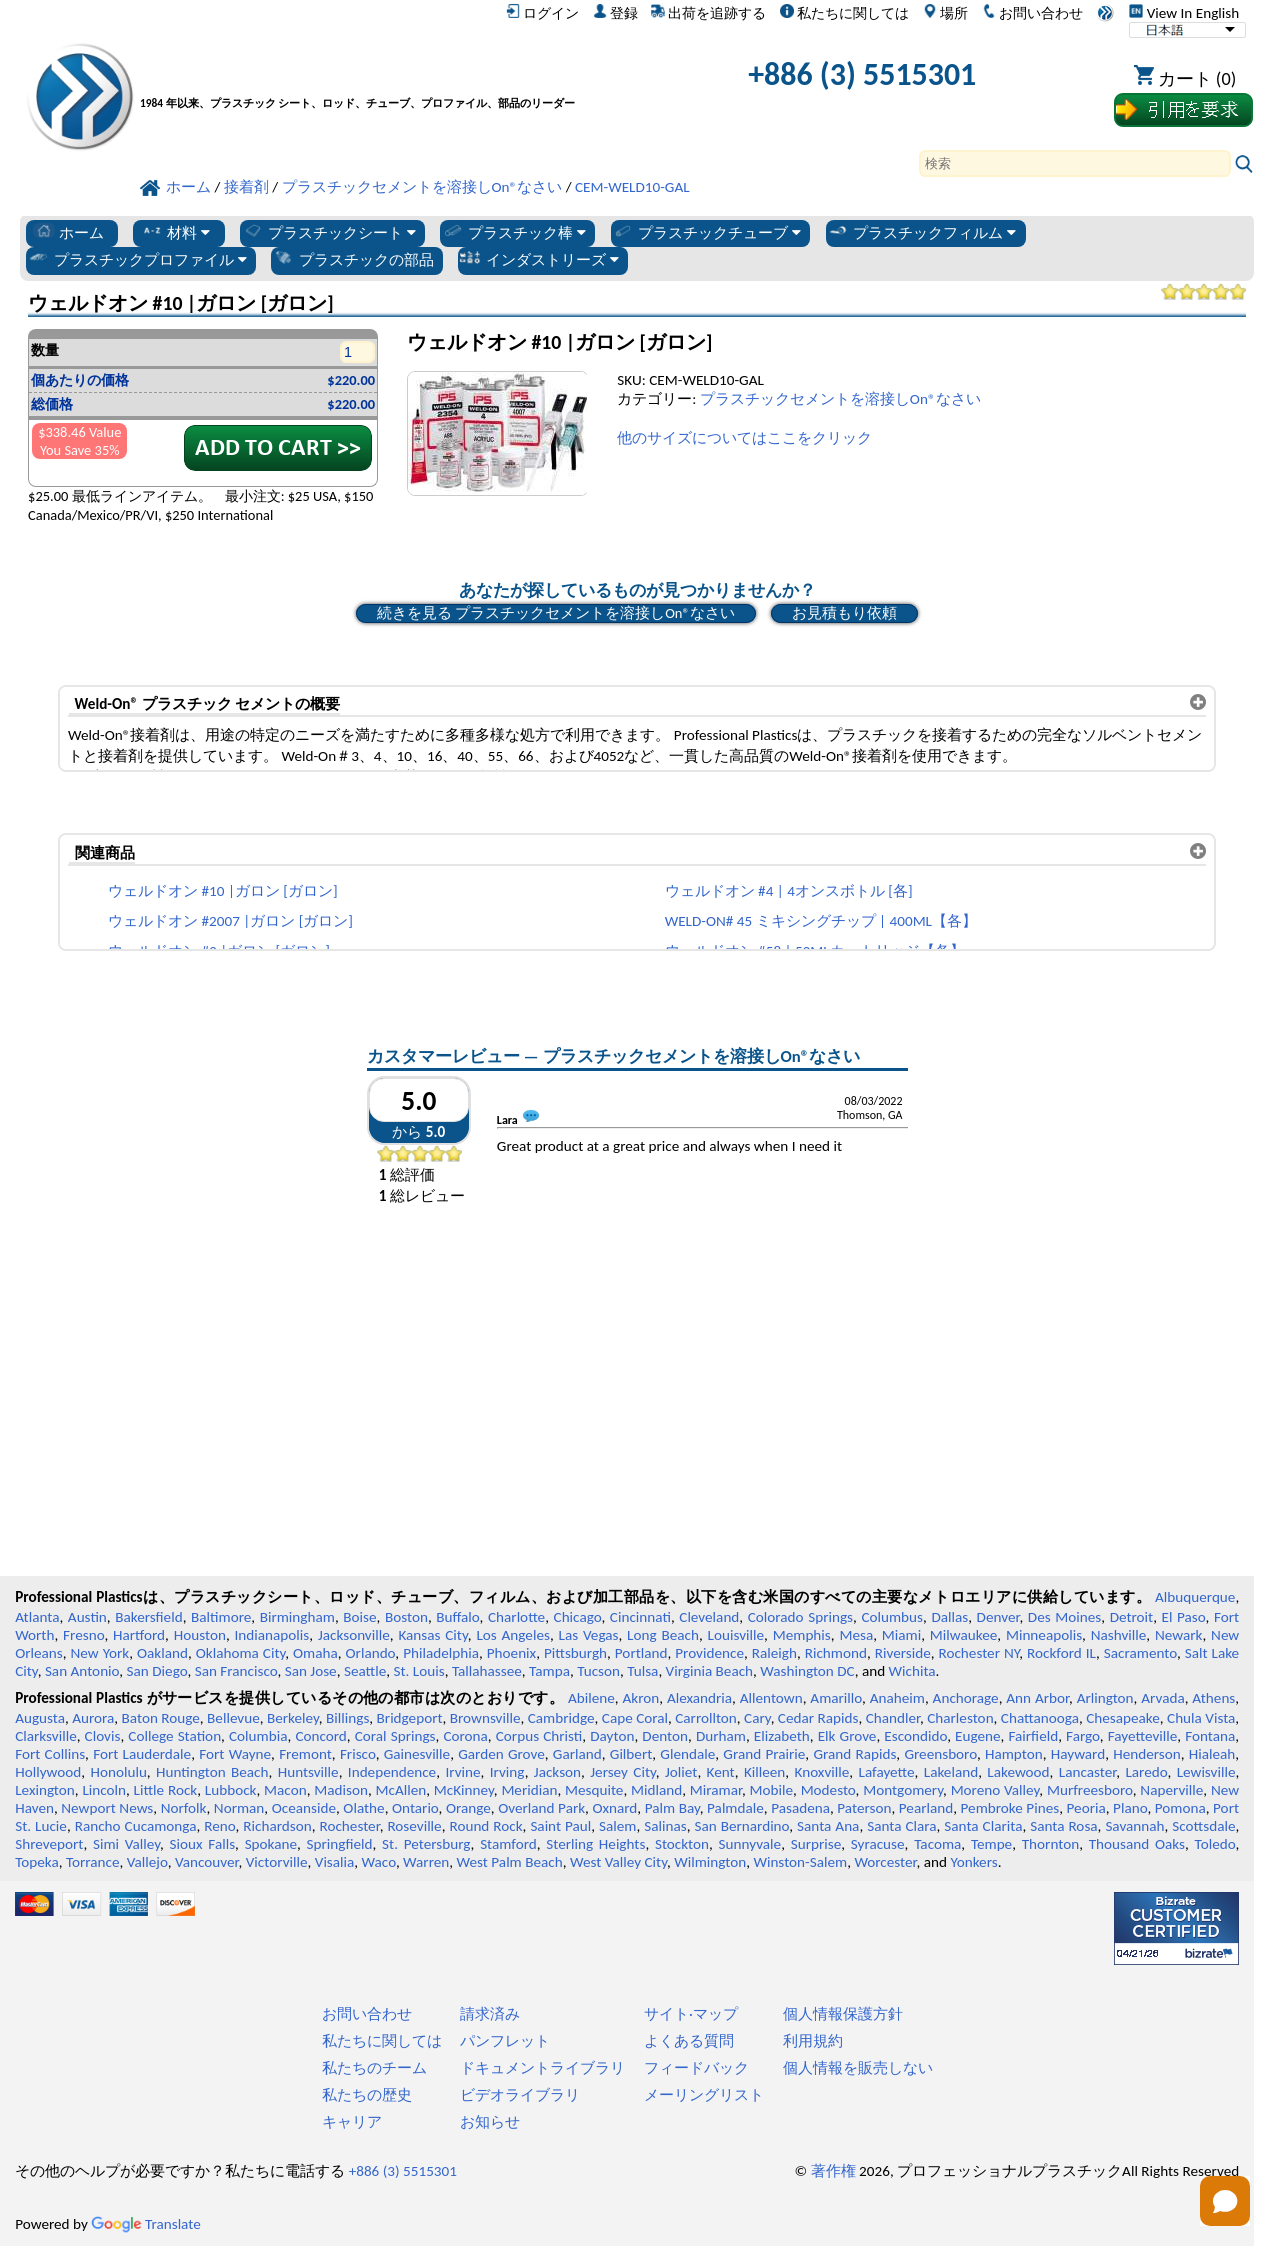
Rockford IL (1061, 1653)
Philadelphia (441, 1653)
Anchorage (966, 1698)
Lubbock (231, 1790)
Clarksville (46, 1736)
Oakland (162, 1653)
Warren (426, 1862)
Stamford (508, 1844)
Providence (709, 1653)
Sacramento (1140, 1653)
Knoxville (822, 1772)
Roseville (414, 1826)
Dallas (949, 1617)
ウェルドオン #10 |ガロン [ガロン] (223, 891)
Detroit (1132, 1617)
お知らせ (490, 2122)
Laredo (1146, 1772)
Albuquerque (1195, 1597)
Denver (998, 1617)
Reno (219, 1826)
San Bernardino (741, 1826)
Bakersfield (148, 1617)
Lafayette (887, 1772)
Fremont (305, 1754)
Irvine (462, 1772)
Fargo (1083, 1736)
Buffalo (457, 1617)
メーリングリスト (704, 2095)
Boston (406, 1617)
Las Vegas (589, 1635)
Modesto (828, 1790)
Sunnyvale (750, 1844)
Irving (507, 1772)
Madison (341, 1790)
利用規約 (813, 2041)
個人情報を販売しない (858, 2068)
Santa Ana (828, 1826)
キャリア (352, 2122)
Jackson (557, 1772)
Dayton (612, 1736)
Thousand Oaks (1137, 1844)
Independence (392, 1772)
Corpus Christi (539, 1736)
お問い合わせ (1032, 13)
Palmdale (735, 1808)
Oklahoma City (241, 1653)
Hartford (139, 1635)
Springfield (340, 1844)
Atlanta (37, 1617)
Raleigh (774, 1653)
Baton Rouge (161, 1718)
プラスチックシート (329, 232)
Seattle (365, 1671)
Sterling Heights (595, 1844)
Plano (1130, 1808)
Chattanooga (1040, 1718)
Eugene (978, 1736)
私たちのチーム (374, 2068)
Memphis (802, 1635)
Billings (347, 1718)
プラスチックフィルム (921, 232)
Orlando (371, 1653)
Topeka (37, 1862)
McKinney (464, 1790)
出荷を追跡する (708, 13)
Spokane (271, 1844)
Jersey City (623, 1772)
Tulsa (642, 1671)
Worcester (885, 1862)
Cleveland (709, 1617)
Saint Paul (560, 1826)
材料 (175, 232)
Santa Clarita (983, 1826)
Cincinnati (640, 1617)
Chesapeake (1123, 1718)
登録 (615, 13)
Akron (640, 1698)
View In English (1184, 13)
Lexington (45, 1790)
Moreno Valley (995, 1790)
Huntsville (308, 1772)
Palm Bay (672, 1808)
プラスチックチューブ (706, 232)
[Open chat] (1225, 2201)
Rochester (350, 1826)
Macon (285, 1790)
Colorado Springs (800, 1617)
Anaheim (897, 1698)
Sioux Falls (203, 1844)
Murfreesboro (1090, 1790)
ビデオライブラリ (520, 2095)
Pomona (1180, 1808)
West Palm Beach (510, 1862)
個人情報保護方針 (843, 2014)
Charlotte (516, 1617)
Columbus (892, 1617)
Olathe (363, 1808)
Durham (721, 1736)
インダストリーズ (538, 259)
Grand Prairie (764, 1754)
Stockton (682, 1844)
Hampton (1014, 1754)
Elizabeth (782, 1736)
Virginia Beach (710, 1671)
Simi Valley (126, 1844)
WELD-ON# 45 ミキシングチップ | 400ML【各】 (821, 921)
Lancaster (1087, 1772)
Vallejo (147, 1862)
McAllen (400, 1790)
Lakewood (1018, 1772)
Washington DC (807, 1671)
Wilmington (710, 1862)
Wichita (912, 1671)
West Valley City (618, 1862)
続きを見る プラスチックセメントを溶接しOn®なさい (556, 613)
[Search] (1075, 163)
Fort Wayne (235, 1754)
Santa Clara (901, 1826)
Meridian (529, 1790)
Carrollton (706, 1718)
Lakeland (951, 1772)
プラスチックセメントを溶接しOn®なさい (840, 399)
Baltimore (221, 1617)
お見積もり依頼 (844, 613)
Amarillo (836, 1698)
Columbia (258, 1736)
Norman (239, 1808)
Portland (641, 1653)
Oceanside (304, 1808)
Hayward (1078, 1754)
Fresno (83, 1635)
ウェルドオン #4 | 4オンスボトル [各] (789, 891)
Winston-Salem (800, 1862)
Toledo (1215, 1844)
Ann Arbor (1037, 1698)
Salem (617, 1826)
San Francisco (236, 1671)
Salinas (665, 1826)
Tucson (598, 1671)
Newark (1178, 1635)
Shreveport (49, 1844)
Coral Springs (395, 1736)
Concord (320, 1736)
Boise (359, 1617)
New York (100, 1653)
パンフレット (505, 2041)
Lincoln (104, 1790)
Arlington (1105, 1698)
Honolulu (118, 1772)
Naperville (1171, 1790)
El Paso (1184, 1617)
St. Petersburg (426, 1844)
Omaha (315, 1653)
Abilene (591, 1698)
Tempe (991, 1844)
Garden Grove (501, 1754)
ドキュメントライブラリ (542, 2068)
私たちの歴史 (367, 2095)
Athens (1213, 1698)
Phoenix (511, 1653)
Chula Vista (1201, 1718)
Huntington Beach (212, 1772)
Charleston (960, 1718)
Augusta (40, 1718)
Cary (757, 1718)
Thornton (1050, 1844)
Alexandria (699, 1698)
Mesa (856, 1635)
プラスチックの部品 (353, 259)
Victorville (277, 1862)
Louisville (736, 1635)
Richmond (836, 1653)
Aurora (93, 1718)
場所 (945, 13)
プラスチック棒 (514, 232)
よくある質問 (689, 2041)
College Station (174, 1736)
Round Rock (485, 1826)
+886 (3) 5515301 (862, 74)
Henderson (1147, 1754)
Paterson (864, 1808)
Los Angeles (513, 1635)
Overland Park (541, 1808)
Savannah (1134, 1826)
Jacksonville (354, 1635)
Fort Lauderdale (142, 1754)
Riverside (903, 1653)
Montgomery (903, 1790)
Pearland (926, 1808)
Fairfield (1033, 1736)
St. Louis (419, 1671)
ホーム (68, 232)
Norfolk (184, 1808)
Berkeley (293, 1718)
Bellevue (233, 1718)
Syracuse (878, 1844)
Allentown (771, 1698)
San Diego (157, 1671)
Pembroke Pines (1010, 1808)
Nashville (1119, 1635)
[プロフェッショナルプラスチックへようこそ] (375, 79)
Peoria (1086, 1808)
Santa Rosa (1063, 1826)
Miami (901, 1635)
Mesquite (594, 1790)
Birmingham (297, 1617)
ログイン (542, 13)
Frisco (358, 1754)
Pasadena (800, 1808)
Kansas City (432, 1635)
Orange (468, 1808)
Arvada (1162, 1698)
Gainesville (417, 1754)
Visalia (335, 1862)
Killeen (764, 1772)
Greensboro (940, 1754)
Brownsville (485, 1718)
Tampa (549, 1671)
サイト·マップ (691, 2014)
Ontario (415, 1808)
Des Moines (1064, 1617)
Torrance (93, 1862)
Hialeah (1212, 1754)
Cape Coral (635, 1718)
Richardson (277, 1826)
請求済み (490, 2014)
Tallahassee (487, 1671)
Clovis (103, 1736)
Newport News (107, 1808)
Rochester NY (979, 1653)
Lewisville (1206, 1772)
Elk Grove (847, 1736)
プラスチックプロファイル (137, 259)
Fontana (1210, 1736)
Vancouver (207, 1862)
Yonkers (973, 1862)
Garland (577, 1754)
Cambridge (561, 1718)
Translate (146, 2224)
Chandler (893, 1718)
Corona (465, 1736)
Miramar (716, 1790)
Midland (656, 1790)
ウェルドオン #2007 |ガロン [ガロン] (230, 921)
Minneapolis (1044, 1635)
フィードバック (696, 2068)
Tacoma (937, 1844)
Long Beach (663, 1635)
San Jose (311, 1671)
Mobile (772, 1790)
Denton (665, 1736)
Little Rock (166, 1790)
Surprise (816, 1844)
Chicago (578, 1617)
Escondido (915, 1736)
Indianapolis (272, 1635)
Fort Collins (50, 1754)
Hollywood (48, 1772)
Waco (379, 1862)
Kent (721, 1772)
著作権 (833, 2171)
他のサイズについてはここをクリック (744, 438)
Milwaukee (963, 1635)
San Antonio (82, 1671)
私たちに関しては (844, 13)
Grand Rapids (854, 1754)
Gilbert (631, 1754)
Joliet (681, 1772)
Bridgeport (410, 1718)
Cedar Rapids (818, 1718)
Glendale (687, 1754)
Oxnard (614, 1808)
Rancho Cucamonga (136, 1826)
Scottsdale (1203, 1826)
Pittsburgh (575, 1653)
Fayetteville (1143, 1736)
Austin (87, 1617)
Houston (200, 1635)
